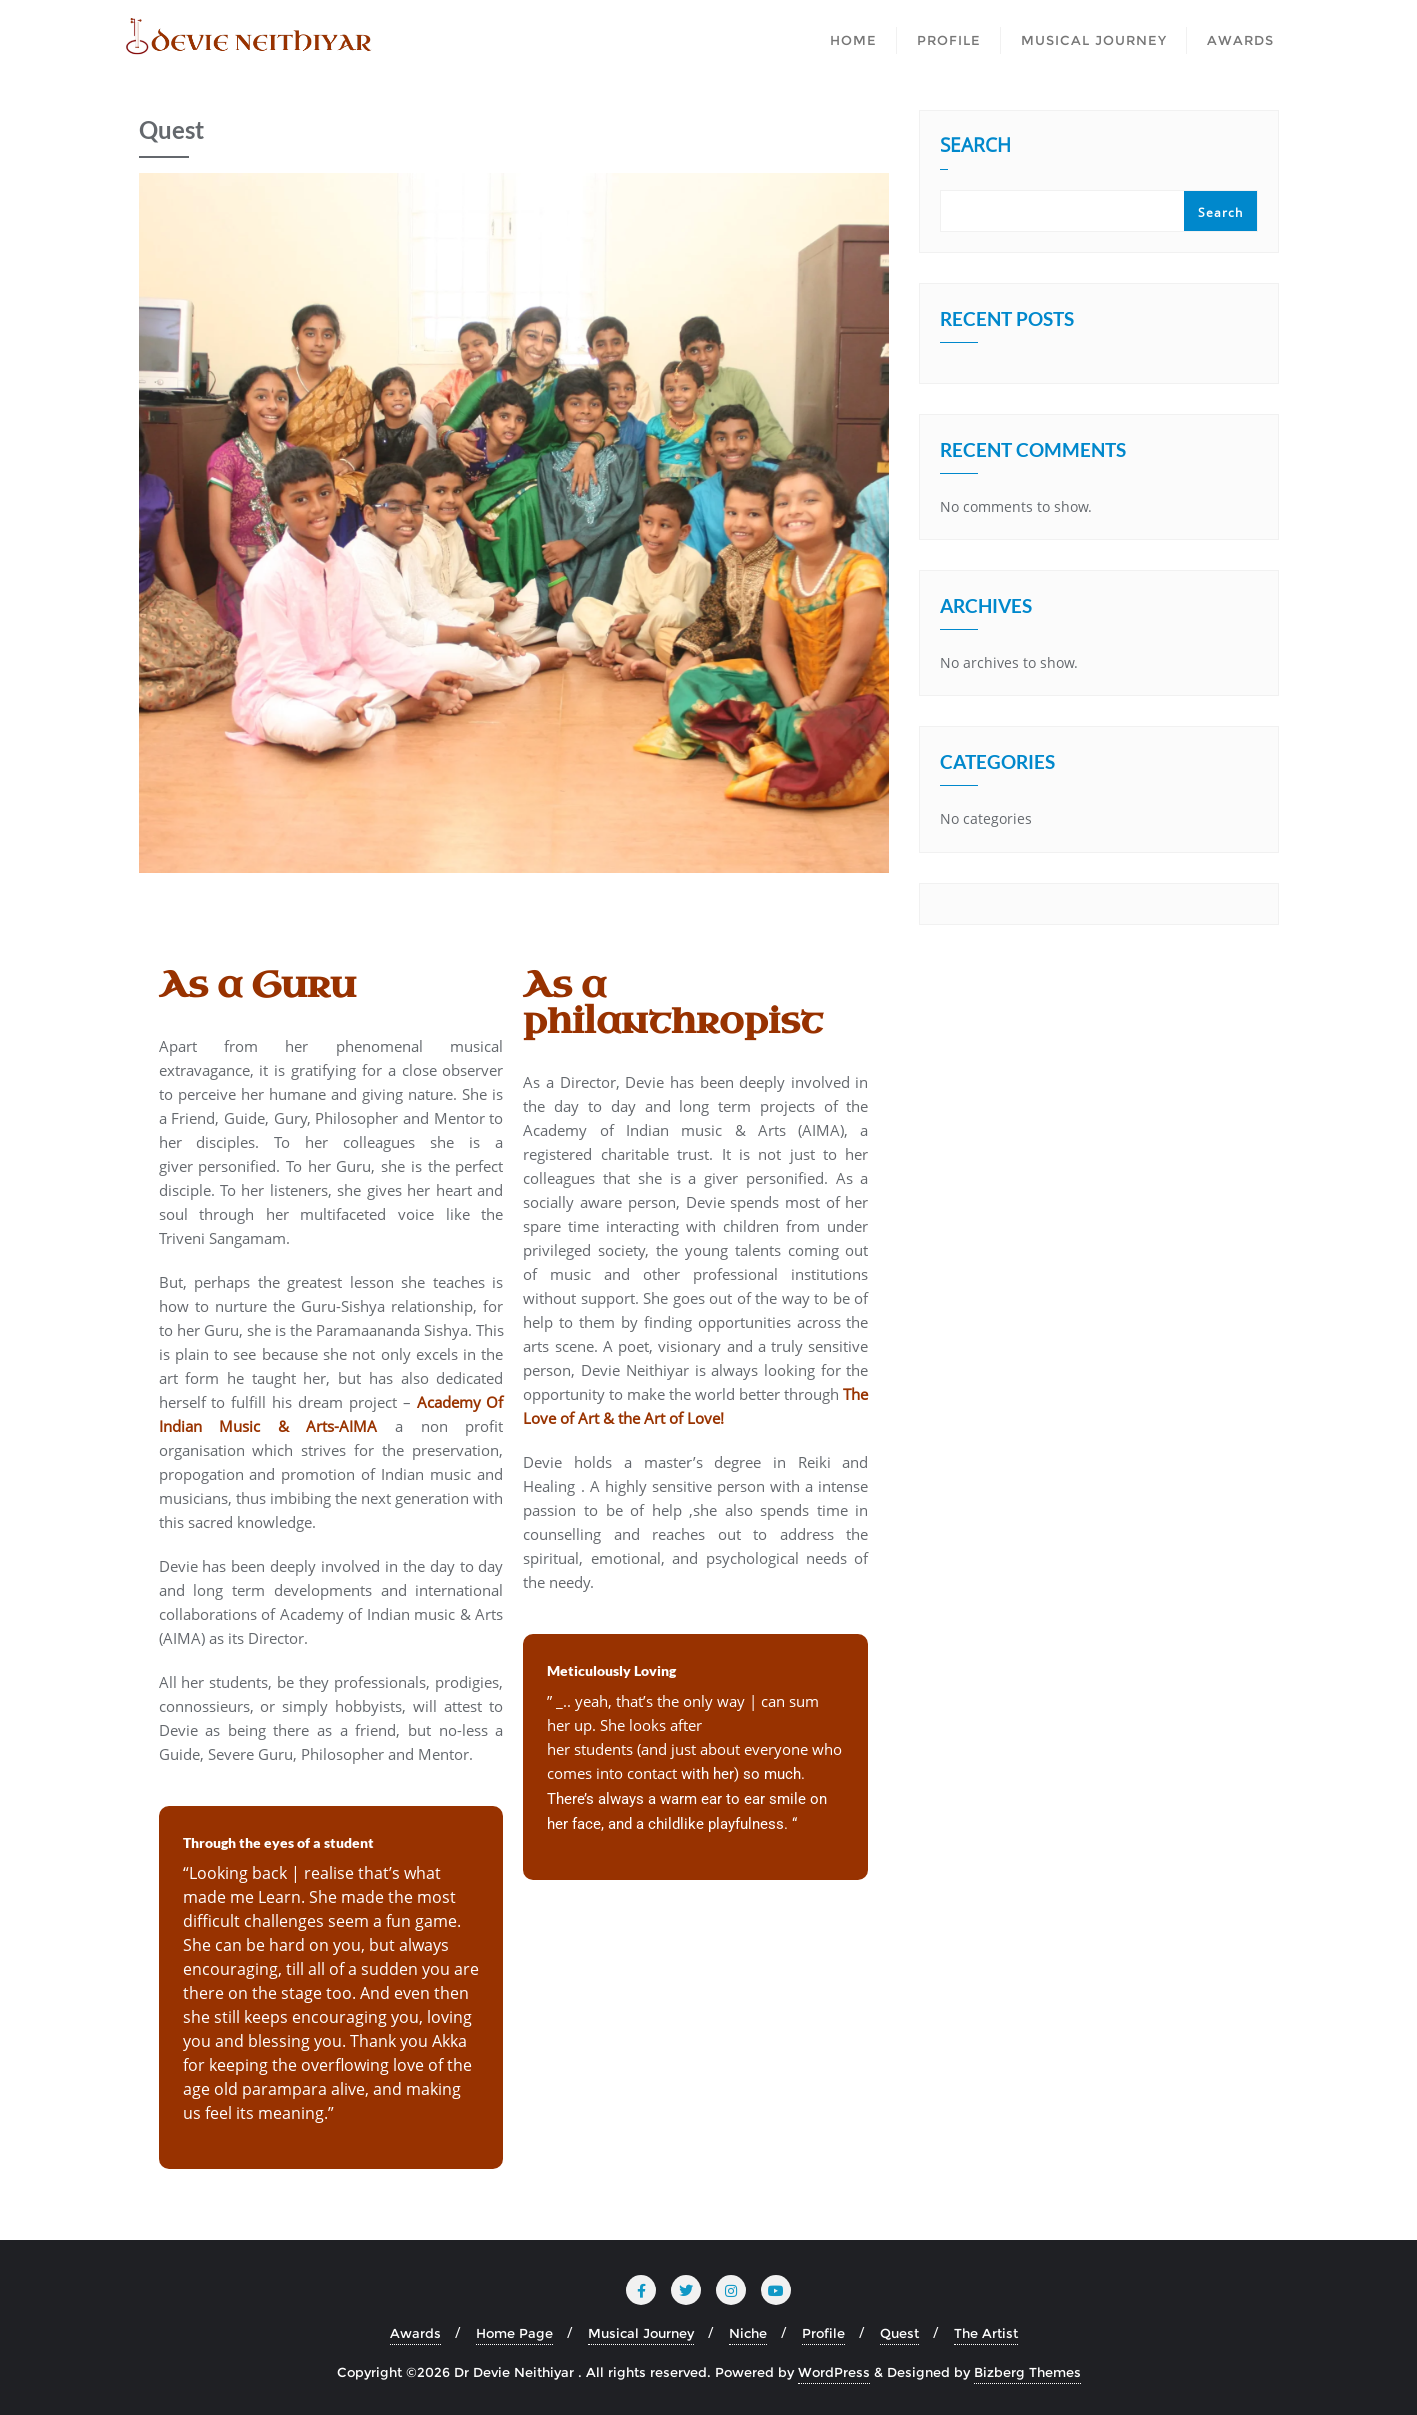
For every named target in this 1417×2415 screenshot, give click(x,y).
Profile (823, 2333)
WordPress (834, 2372)
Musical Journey (641, 2333)
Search (975, 147)
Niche (748, 2333)
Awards (415, 2333)
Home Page (514, 2333)
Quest (899, 2333)
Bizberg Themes (1027, 2372)
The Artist (986, 2333)
